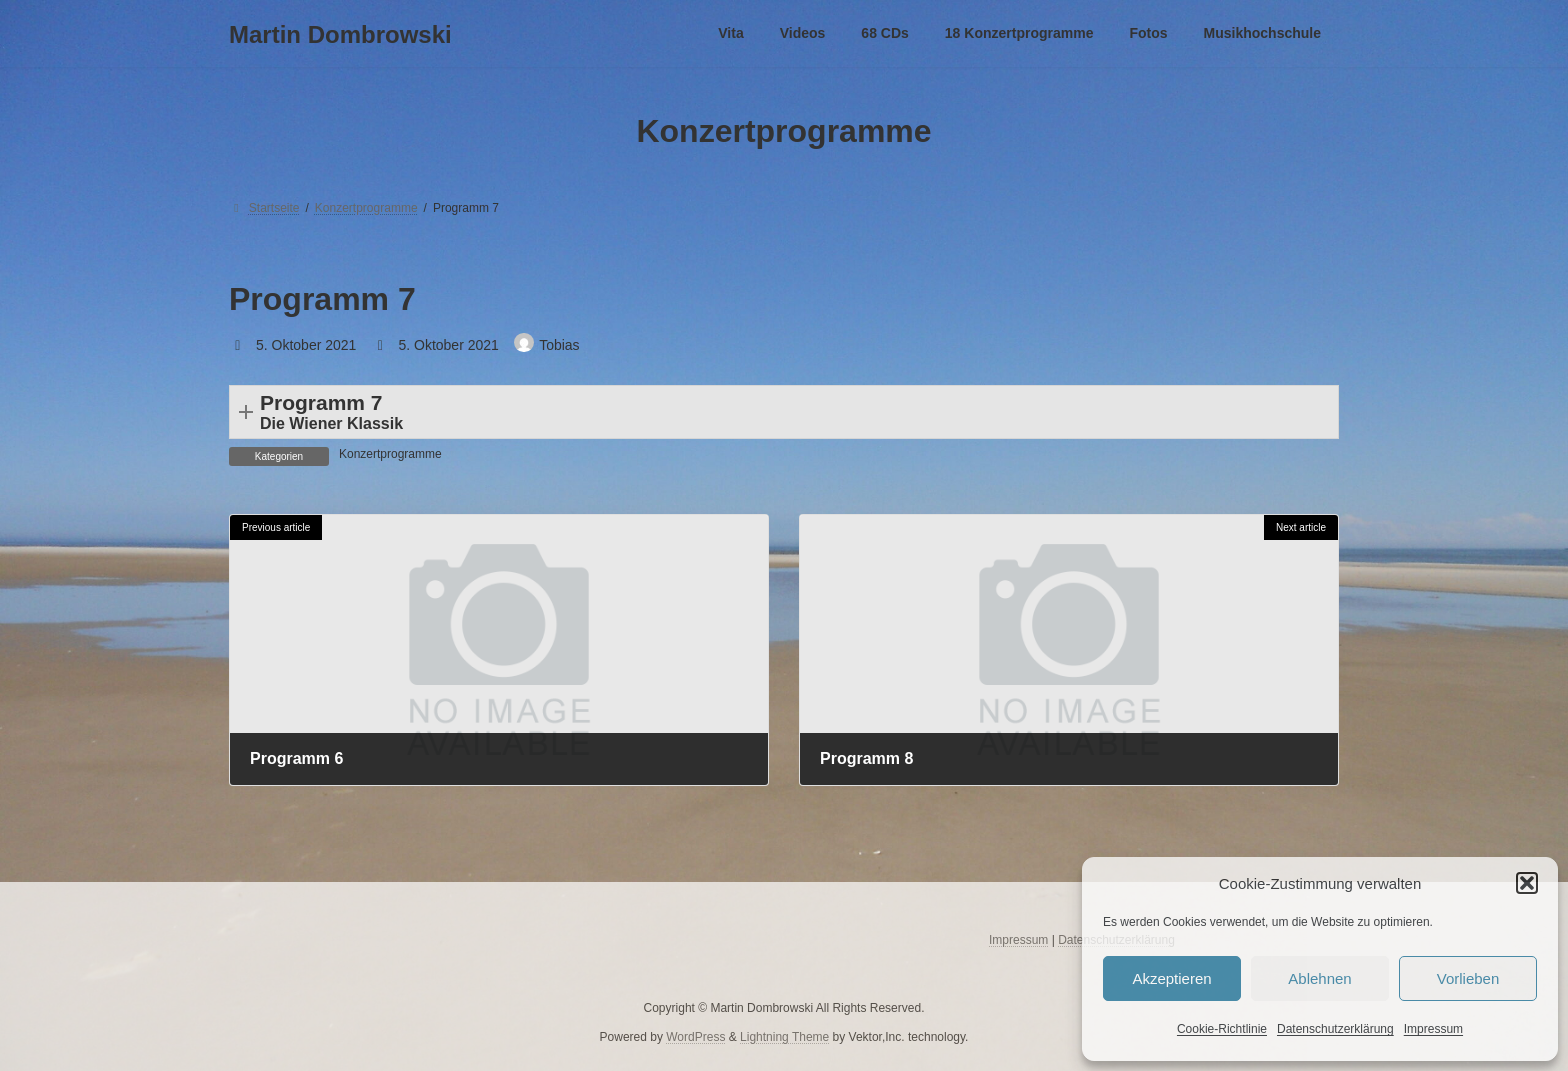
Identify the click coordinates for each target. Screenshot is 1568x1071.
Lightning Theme (784, 1036)
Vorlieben (1468, 978)
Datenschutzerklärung (1335, 1029)
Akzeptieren (1171, 978)
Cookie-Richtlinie (1222, 1029)
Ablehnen (1319, 978)
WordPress (695, 1036)
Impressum (1433, 1029)
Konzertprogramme (390, 454)
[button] (1527, 883)
